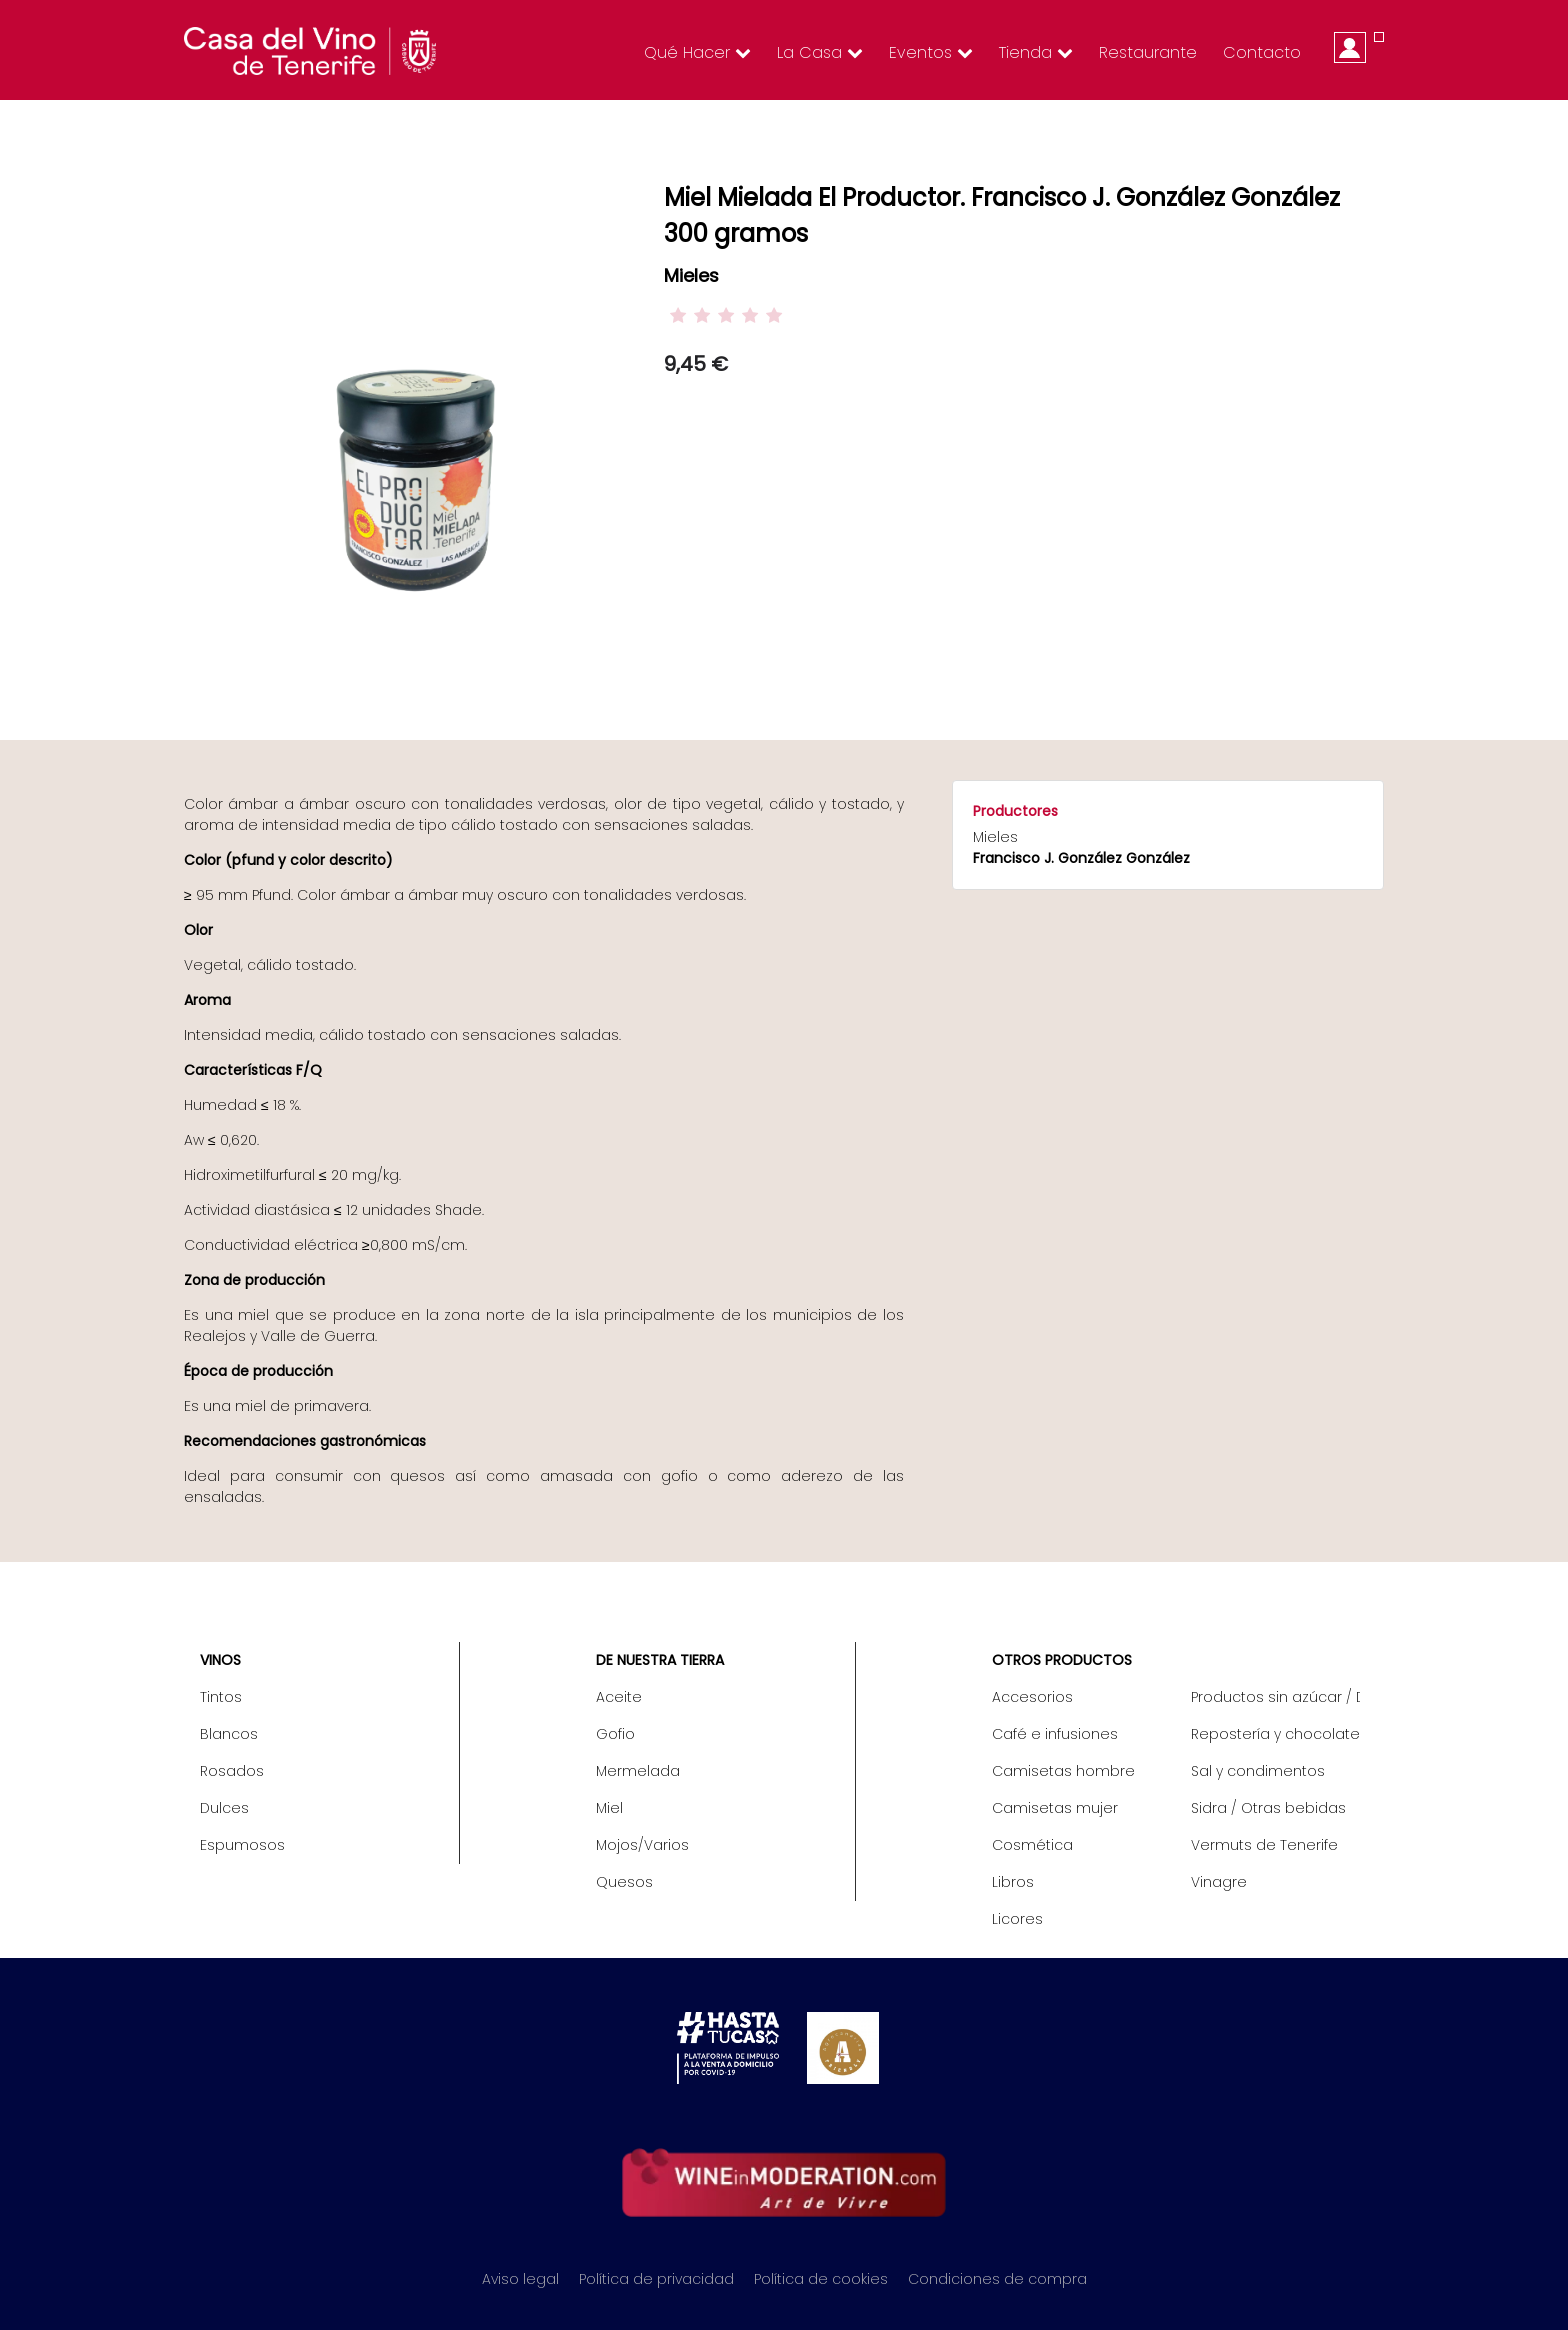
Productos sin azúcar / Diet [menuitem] (1275, 1697)
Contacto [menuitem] (1262, 52)
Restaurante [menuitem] (1148, 52)
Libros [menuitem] (1013, 1882)
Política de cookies (821, 2279)
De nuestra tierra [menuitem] (660, 1660)
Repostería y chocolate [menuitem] (1275, 1734)
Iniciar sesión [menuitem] (1350, 47)
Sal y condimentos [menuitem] (1258, 1771)
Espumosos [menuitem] (242, 1845)
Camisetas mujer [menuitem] (1055, 1808)
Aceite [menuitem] (619, 1697)
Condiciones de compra (997, 2279)
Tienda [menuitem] (1036, 52)
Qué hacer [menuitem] (697, 52)
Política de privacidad (656, 2279)
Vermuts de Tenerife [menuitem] (1264, 1845)
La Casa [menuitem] (820, 52)
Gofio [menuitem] (615, 1734)
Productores (1015, 811)
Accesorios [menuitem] (1032, 1697)
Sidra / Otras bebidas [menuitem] (1268, 1808)
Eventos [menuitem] (931, 52)
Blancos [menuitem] (229, 1734)
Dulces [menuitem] (224, 1808)
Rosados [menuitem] (232, 1771)
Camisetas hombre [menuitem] (1063, 1771)
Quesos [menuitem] (624, 1882)
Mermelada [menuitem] (638, 1771)
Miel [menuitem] (609, 1808)
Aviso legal (520, 2279)
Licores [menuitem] (1017, 1919)
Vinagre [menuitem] (1219, 1882)
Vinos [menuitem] (220, 1660)
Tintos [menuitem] (221, 1697)
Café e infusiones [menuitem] (1055, 1734)
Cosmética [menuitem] (1032, 1845)
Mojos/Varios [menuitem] (642, 1845)
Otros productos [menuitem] (1062, 1660)
